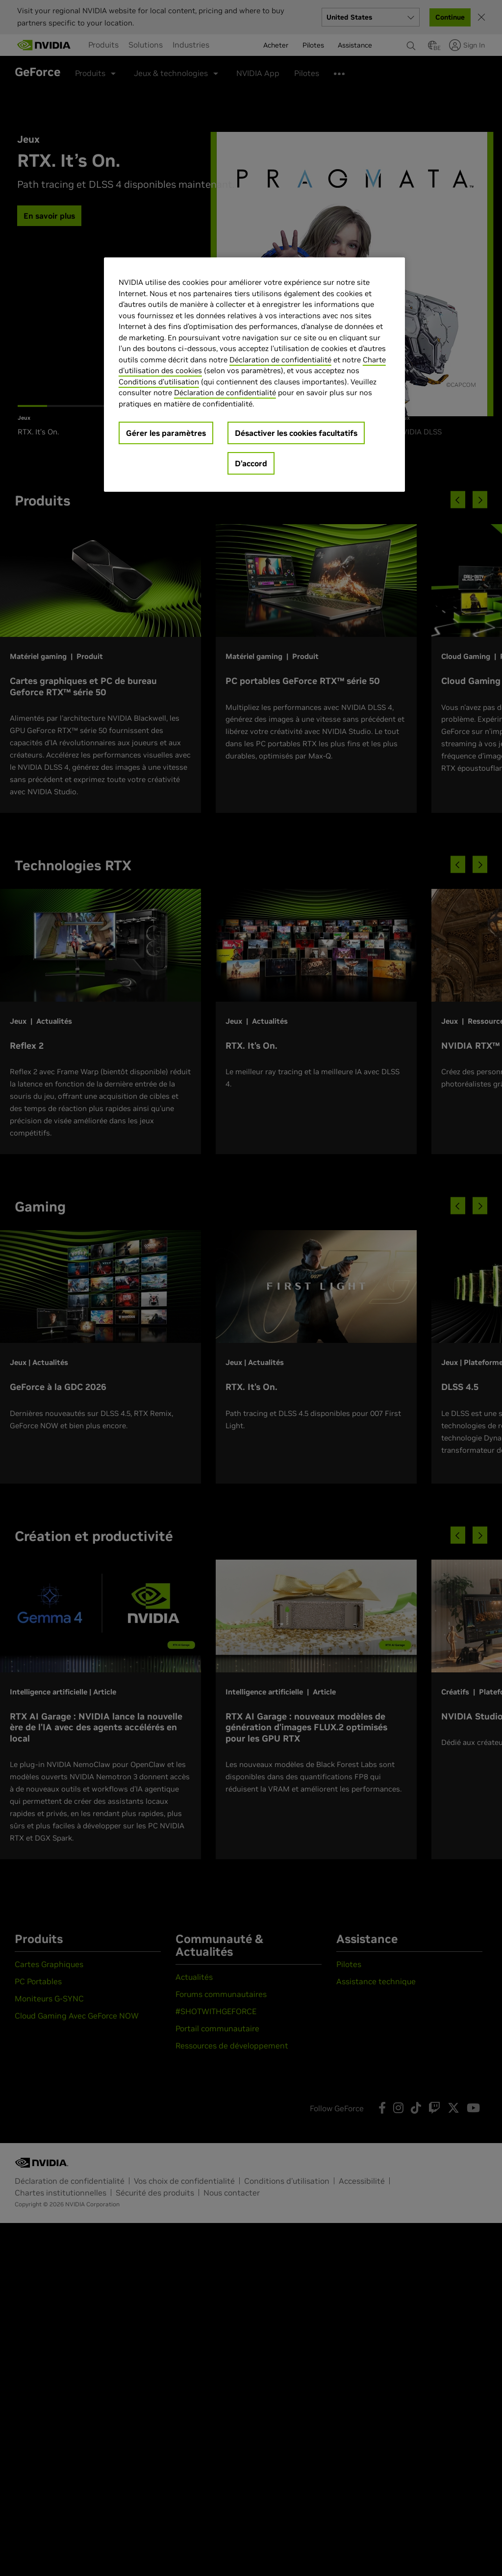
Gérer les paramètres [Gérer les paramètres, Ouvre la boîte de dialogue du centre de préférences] (166, 433)
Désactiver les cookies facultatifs (296, 433)
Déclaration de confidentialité (280, 359)
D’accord (251, 463)
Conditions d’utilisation (159, 381)
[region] (254, 374)
